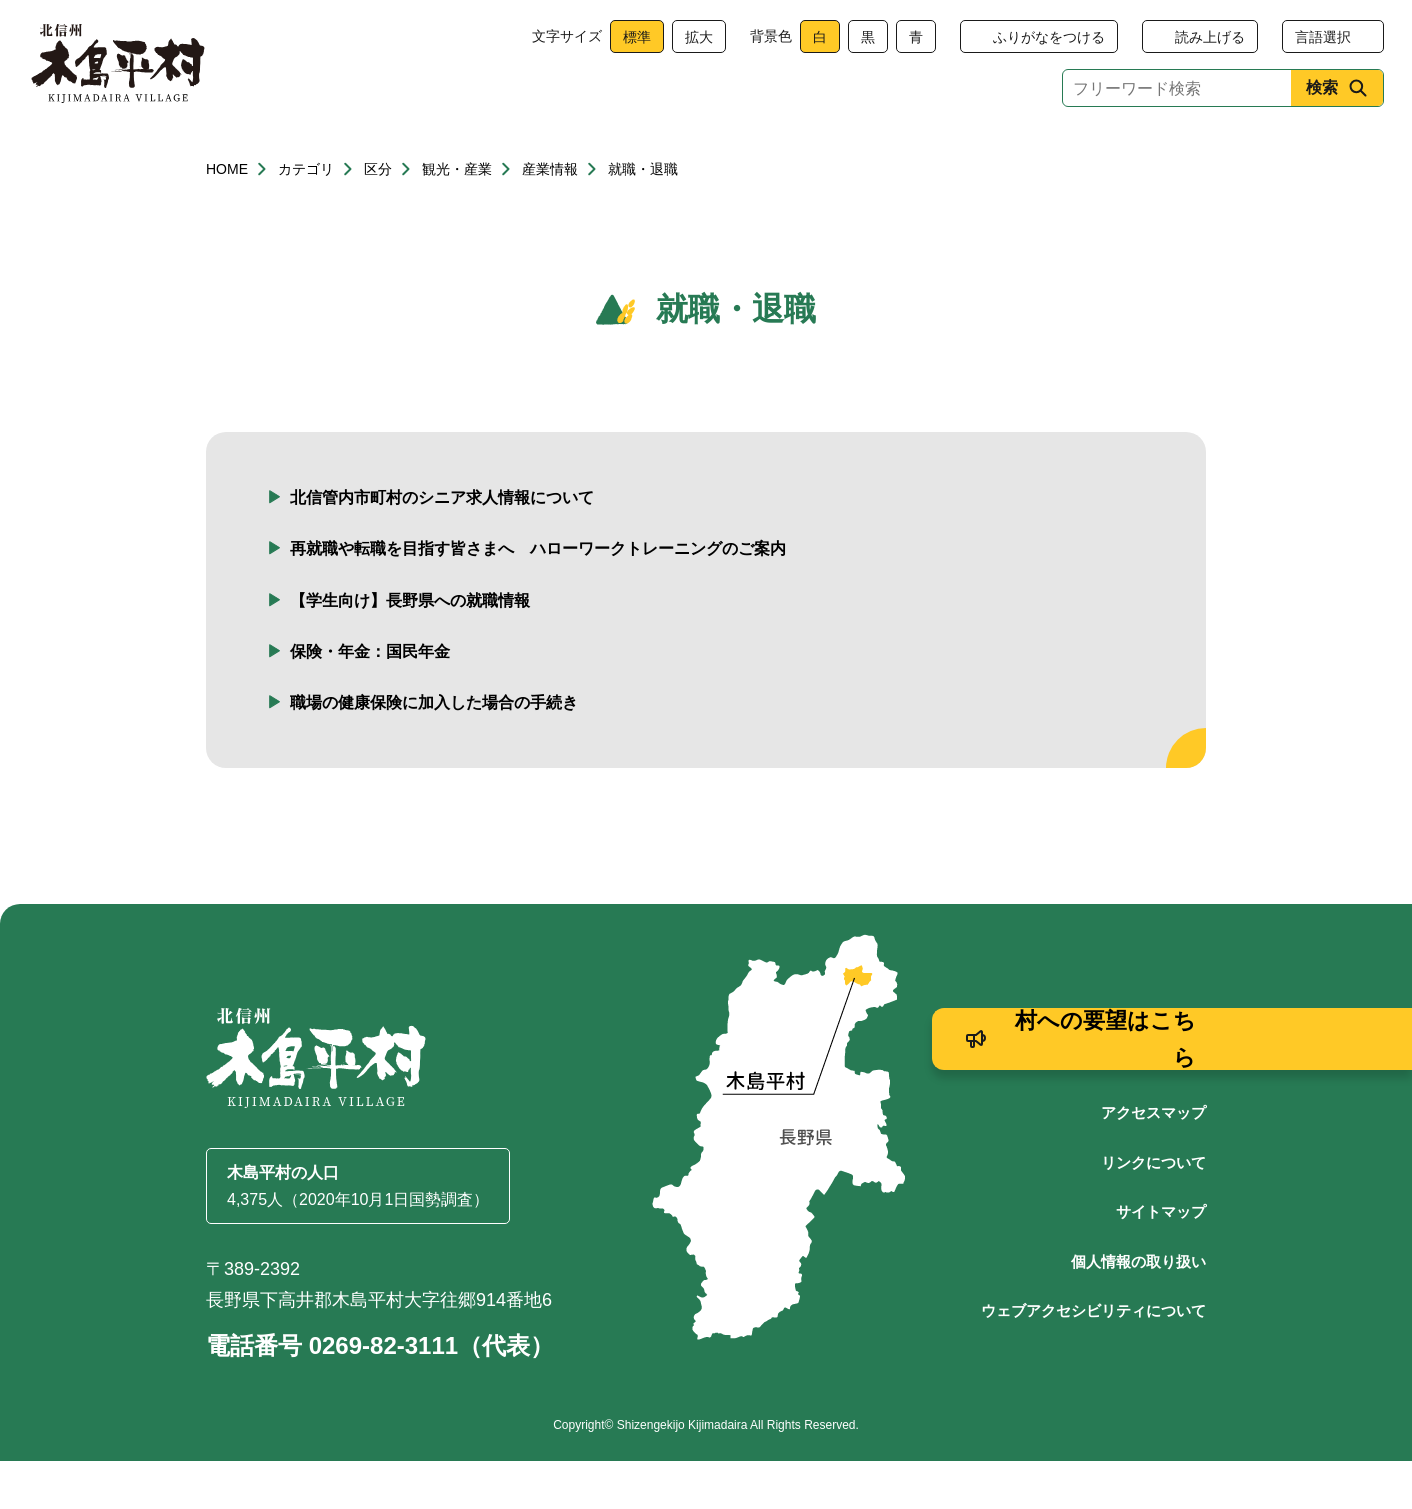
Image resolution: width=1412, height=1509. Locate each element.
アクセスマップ (1153, 1160)
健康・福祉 (429, 152)
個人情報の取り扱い (1138, 1309)
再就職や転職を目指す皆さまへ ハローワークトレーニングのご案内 (538, 596)
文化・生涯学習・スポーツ (929, 152)
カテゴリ (306, 217)
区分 (378, 217)
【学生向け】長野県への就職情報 (410, 648)
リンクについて (1153, 1210)
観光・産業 (727, 152)
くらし (280, 152)
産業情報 (550, 217)
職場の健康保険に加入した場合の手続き (434, 750)
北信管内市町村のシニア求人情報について (442, 545)
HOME (227, 217)
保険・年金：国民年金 (370, 699)
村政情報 (1132, 152)
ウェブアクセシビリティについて (1093, 1358)
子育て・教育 (578, 152)
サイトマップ (1161, 1259)
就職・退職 (643, 217)
